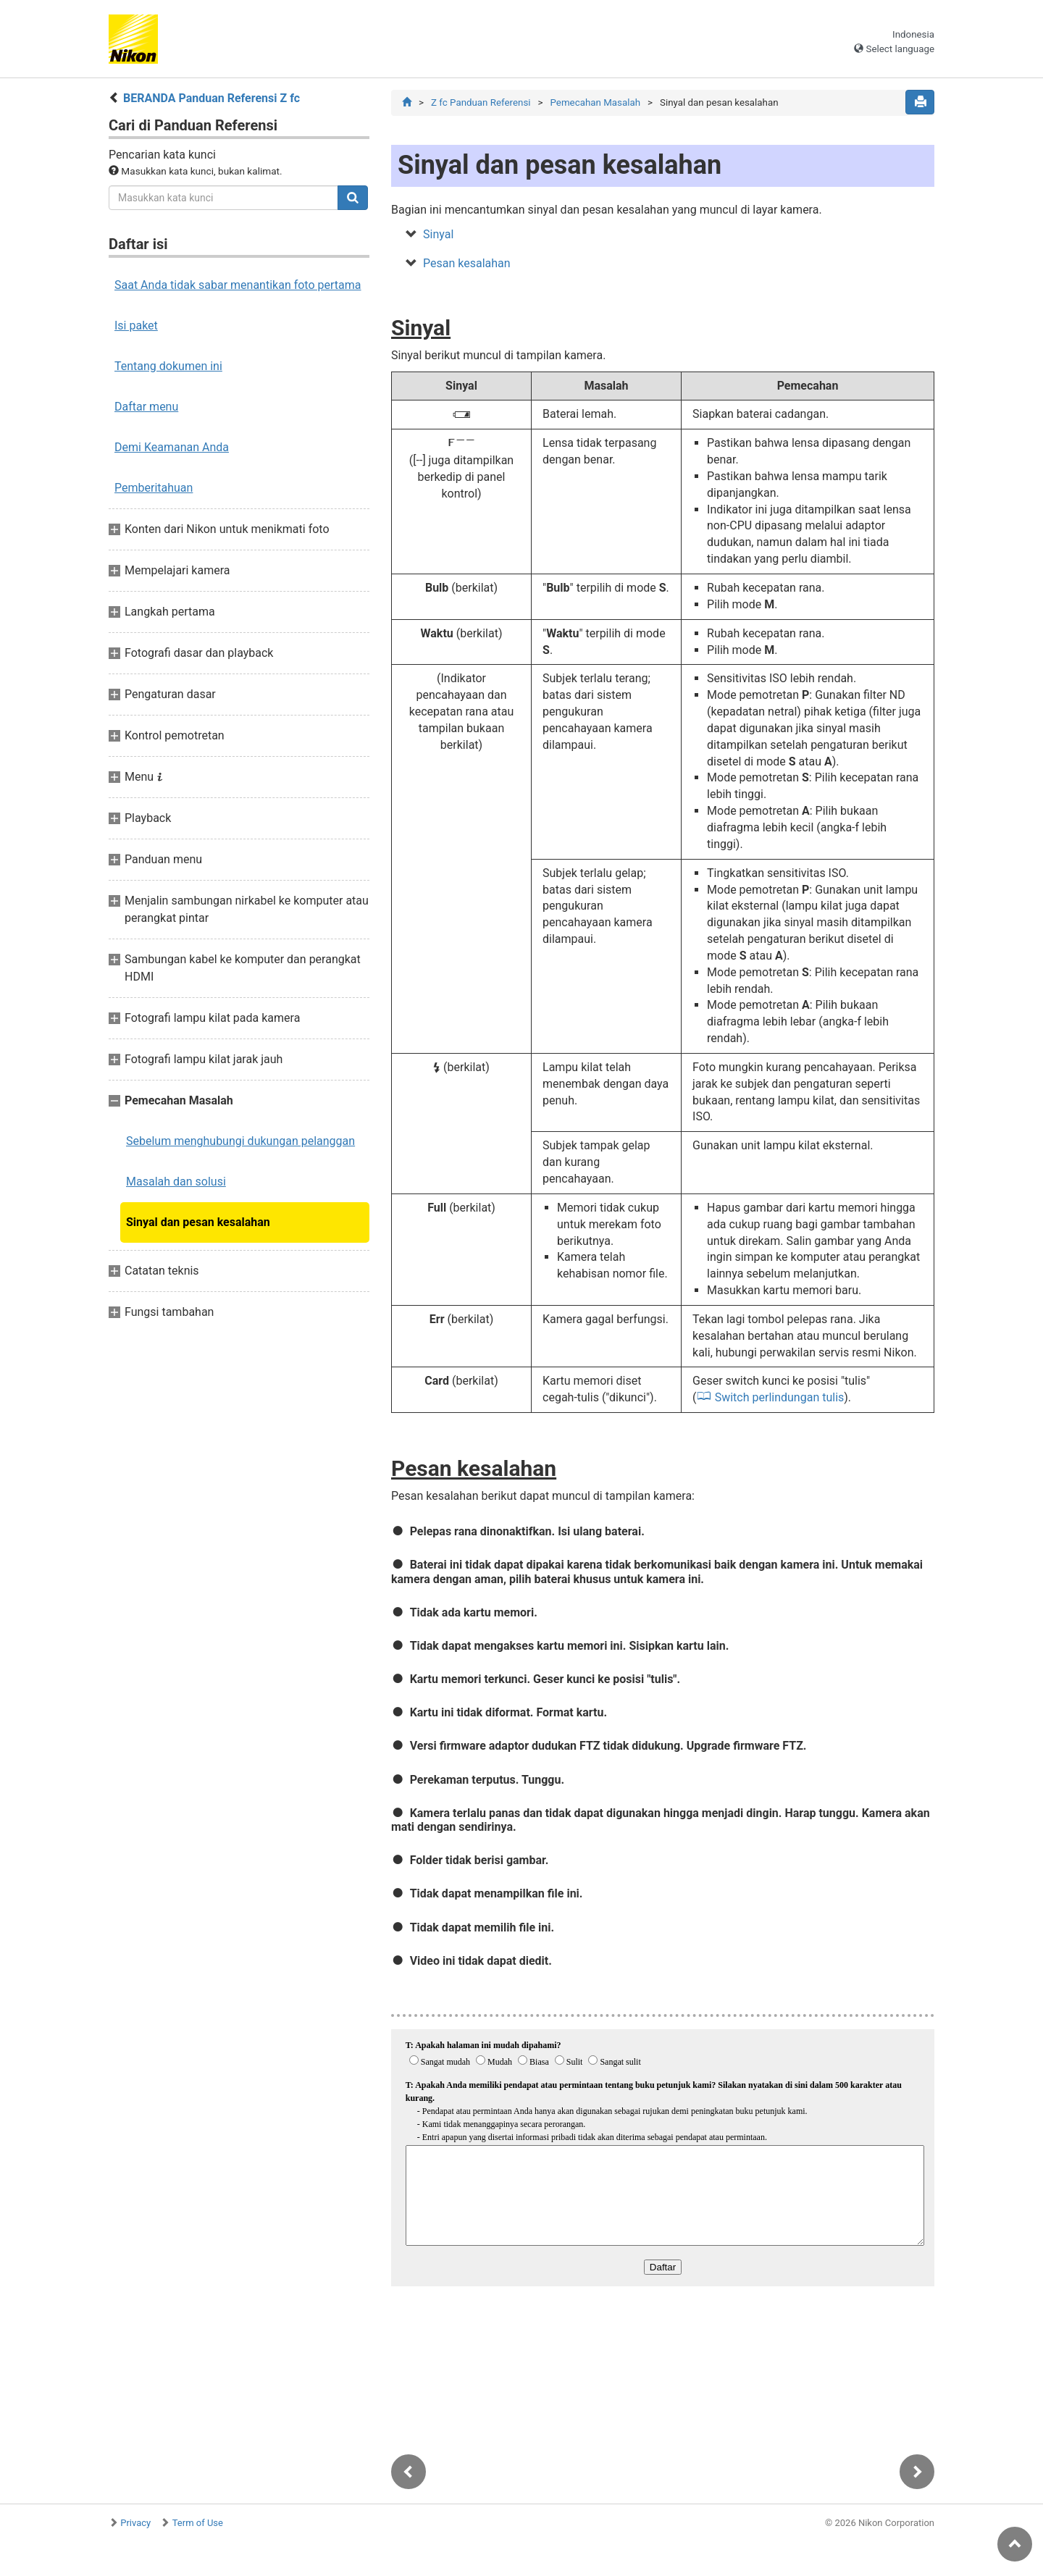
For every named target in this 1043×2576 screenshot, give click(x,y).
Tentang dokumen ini (168, 366)
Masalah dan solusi (176, 1181)
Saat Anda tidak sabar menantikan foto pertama (237, 285)
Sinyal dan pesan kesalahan (198, 1222)
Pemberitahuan (153, 488)
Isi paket (136, 325)
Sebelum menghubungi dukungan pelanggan (240, 1141)
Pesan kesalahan (467, 263)
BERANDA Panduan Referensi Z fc (211, 98)
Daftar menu (146, 407)
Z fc (481, 102)
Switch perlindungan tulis (780, 1397)
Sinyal (438, 234)
